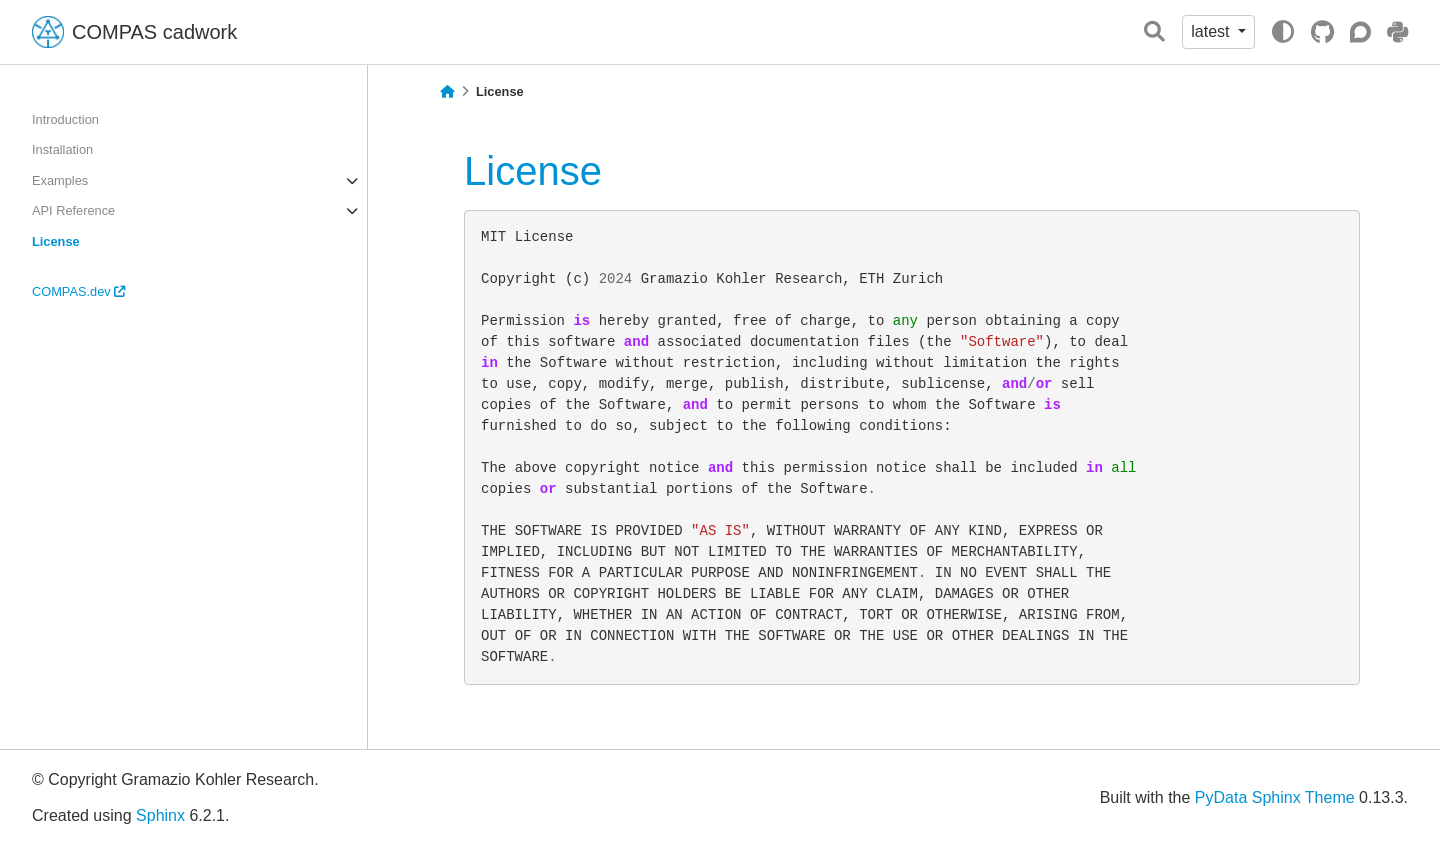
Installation (62, 149)
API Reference (73, 210)
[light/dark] (1283, 32)
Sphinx (160, 815)
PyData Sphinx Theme (1275, 797)
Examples (60, 180)
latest (1212, 31)
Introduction (65, 119)
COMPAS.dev (78, 291)
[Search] (1154, 32)
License (56, 241)
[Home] (447, 92)
